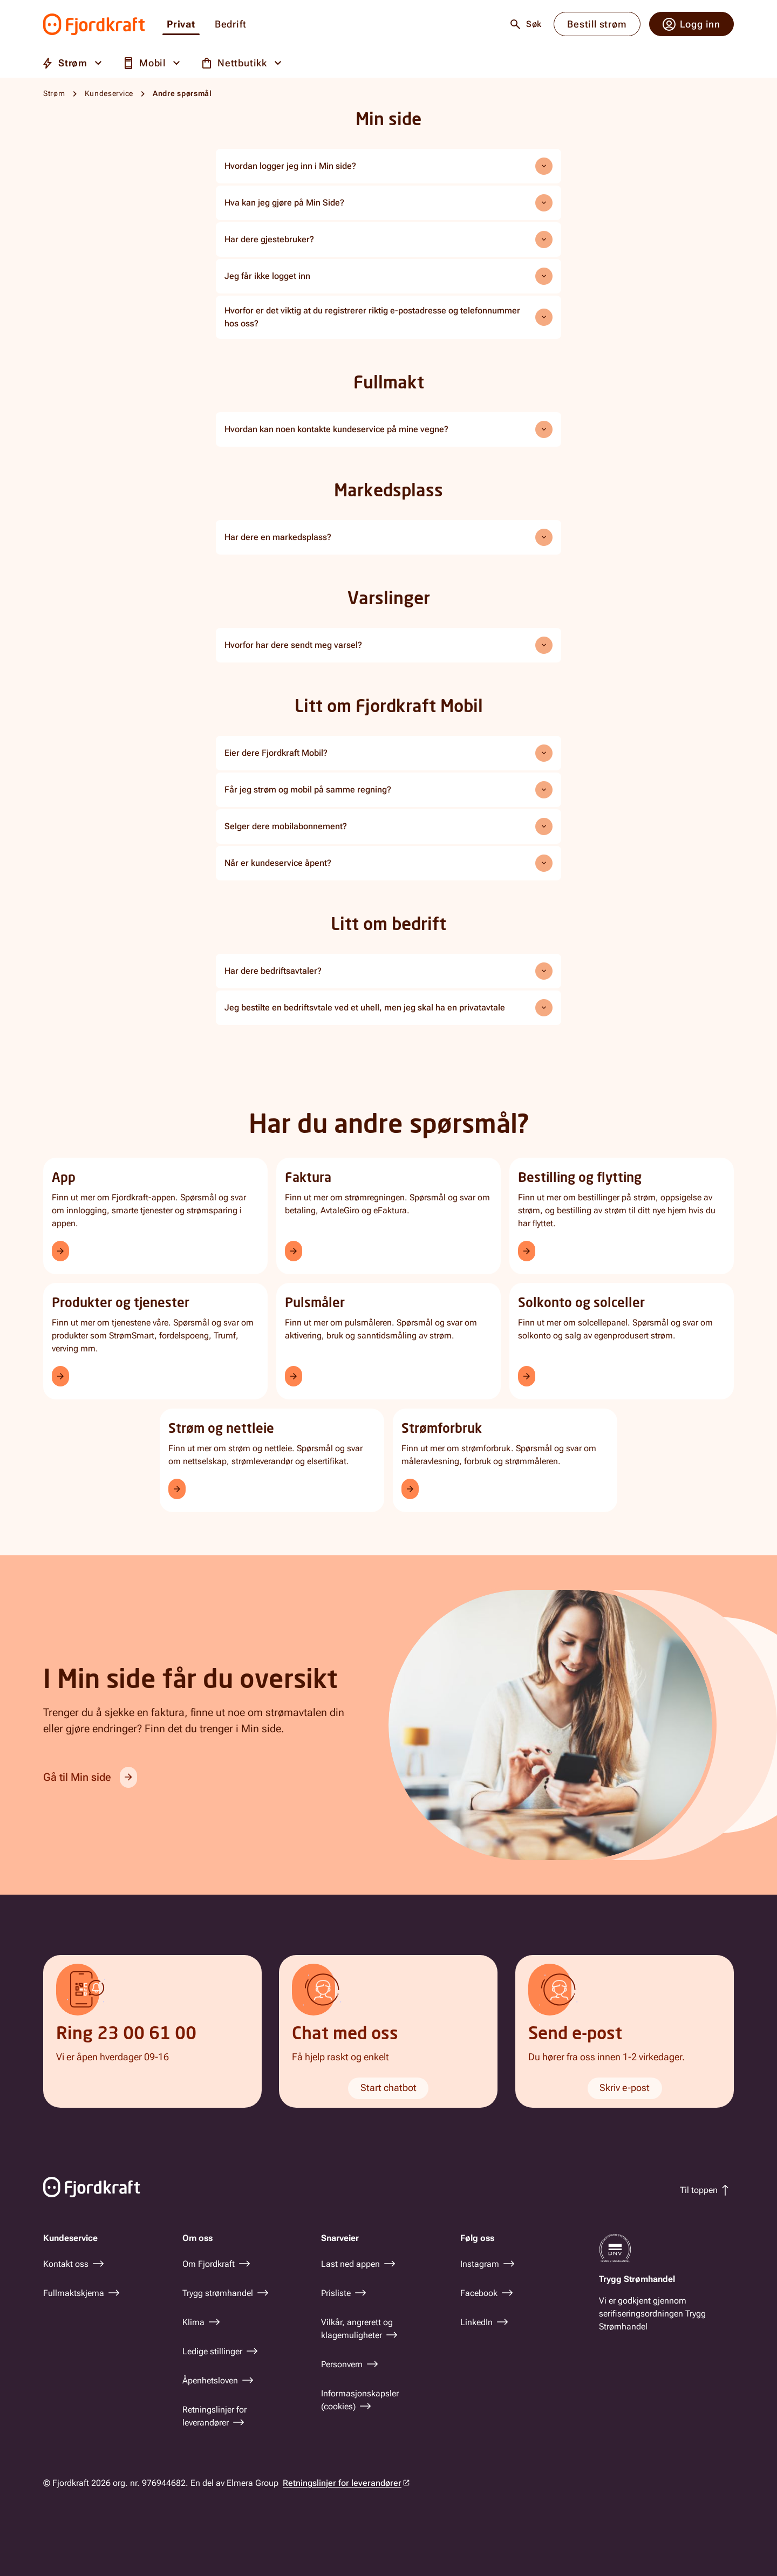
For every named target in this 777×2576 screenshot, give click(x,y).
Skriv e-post (624, 2087)
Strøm (54, 93)
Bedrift (231, 24)
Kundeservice (109, 93)
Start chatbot (388, 2087)
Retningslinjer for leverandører (342, 2483)
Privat (181, 24)
